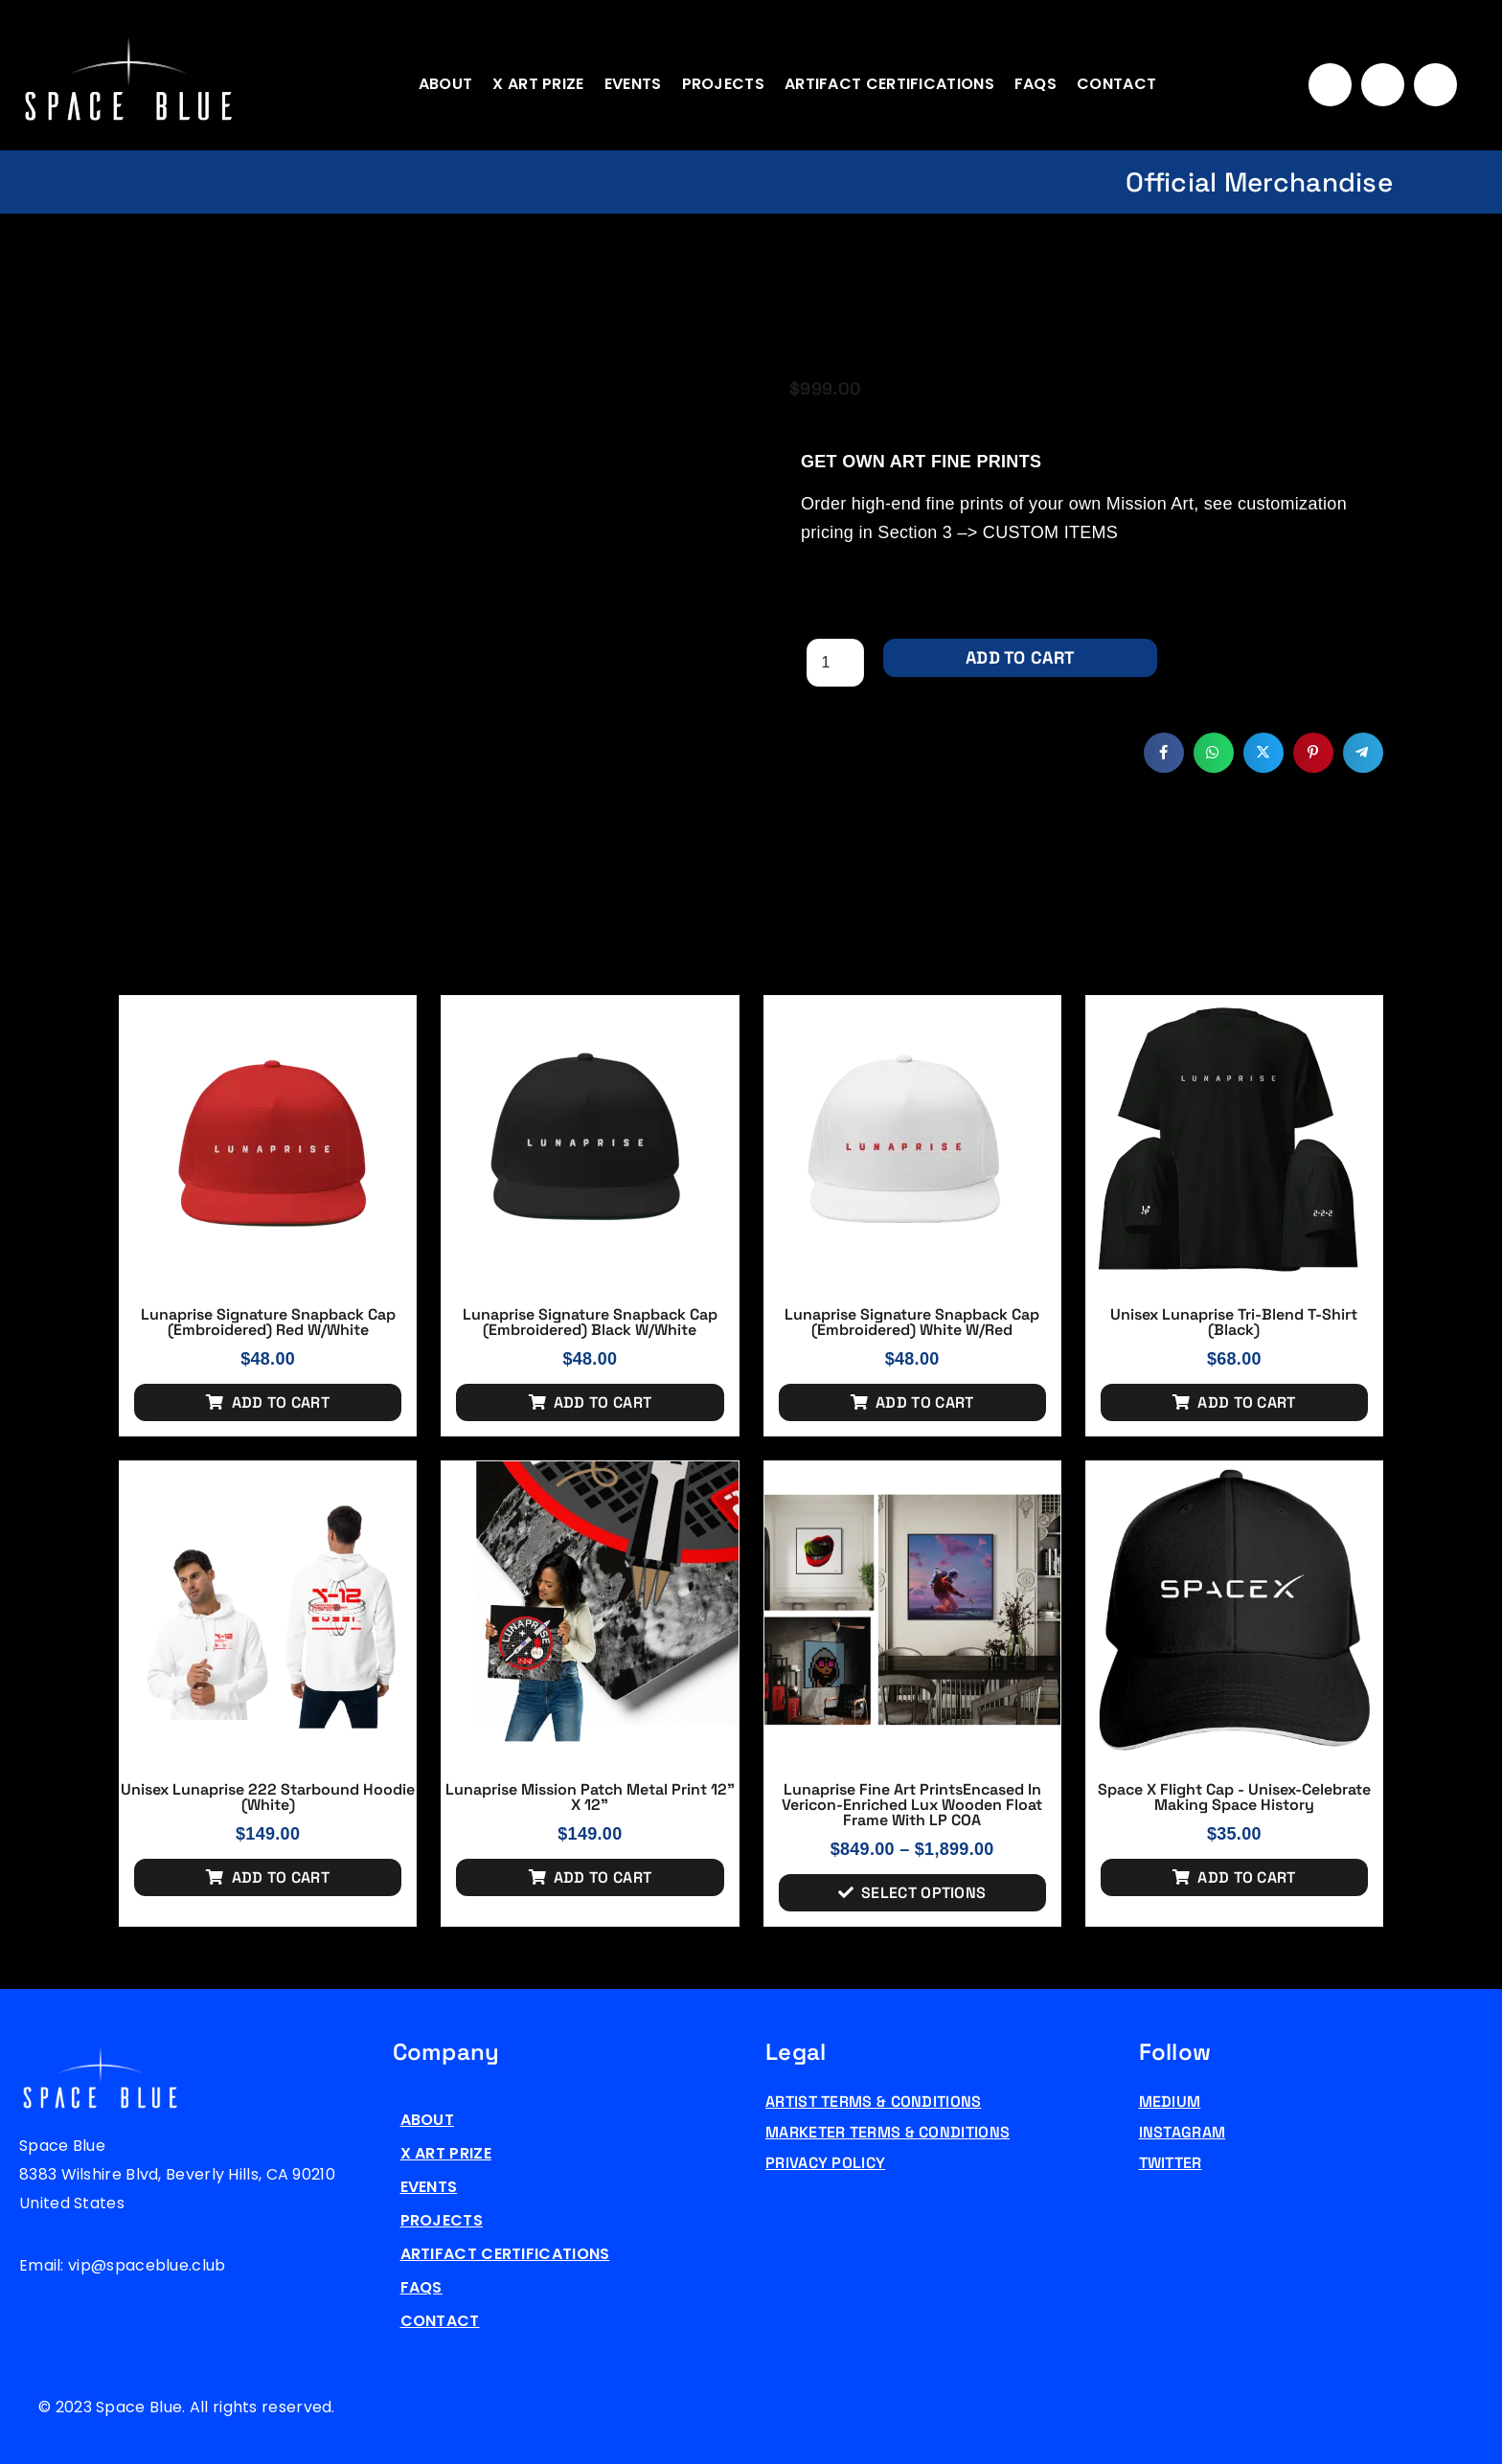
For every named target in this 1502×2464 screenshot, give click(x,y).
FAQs (1035, 84)
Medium (1170, 2101)
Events (633, 84)
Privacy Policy (825, 2163)
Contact (1116, 84)
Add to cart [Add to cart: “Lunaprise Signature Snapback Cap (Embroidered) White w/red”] (924, 1402)
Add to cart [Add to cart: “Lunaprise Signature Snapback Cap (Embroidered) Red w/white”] (281, 1402)
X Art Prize (537, 84)
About (446, 84)
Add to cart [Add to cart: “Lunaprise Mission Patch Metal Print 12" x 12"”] (602, 1877)
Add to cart (1020, 657)
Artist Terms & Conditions (873, 2101)
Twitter (1170, 2163)
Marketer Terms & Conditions (887, 2132)
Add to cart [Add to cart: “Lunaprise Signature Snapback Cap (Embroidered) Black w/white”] (602, 1402)
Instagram (1182, 2132)
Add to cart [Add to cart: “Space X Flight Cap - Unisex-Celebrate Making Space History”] (1246, 1877)
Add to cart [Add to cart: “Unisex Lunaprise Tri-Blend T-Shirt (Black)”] (1246, 1402)
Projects (723, 84)
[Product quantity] (835, 663)
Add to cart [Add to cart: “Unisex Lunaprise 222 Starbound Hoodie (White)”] (281, 1877)
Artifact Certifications (889, 84)
